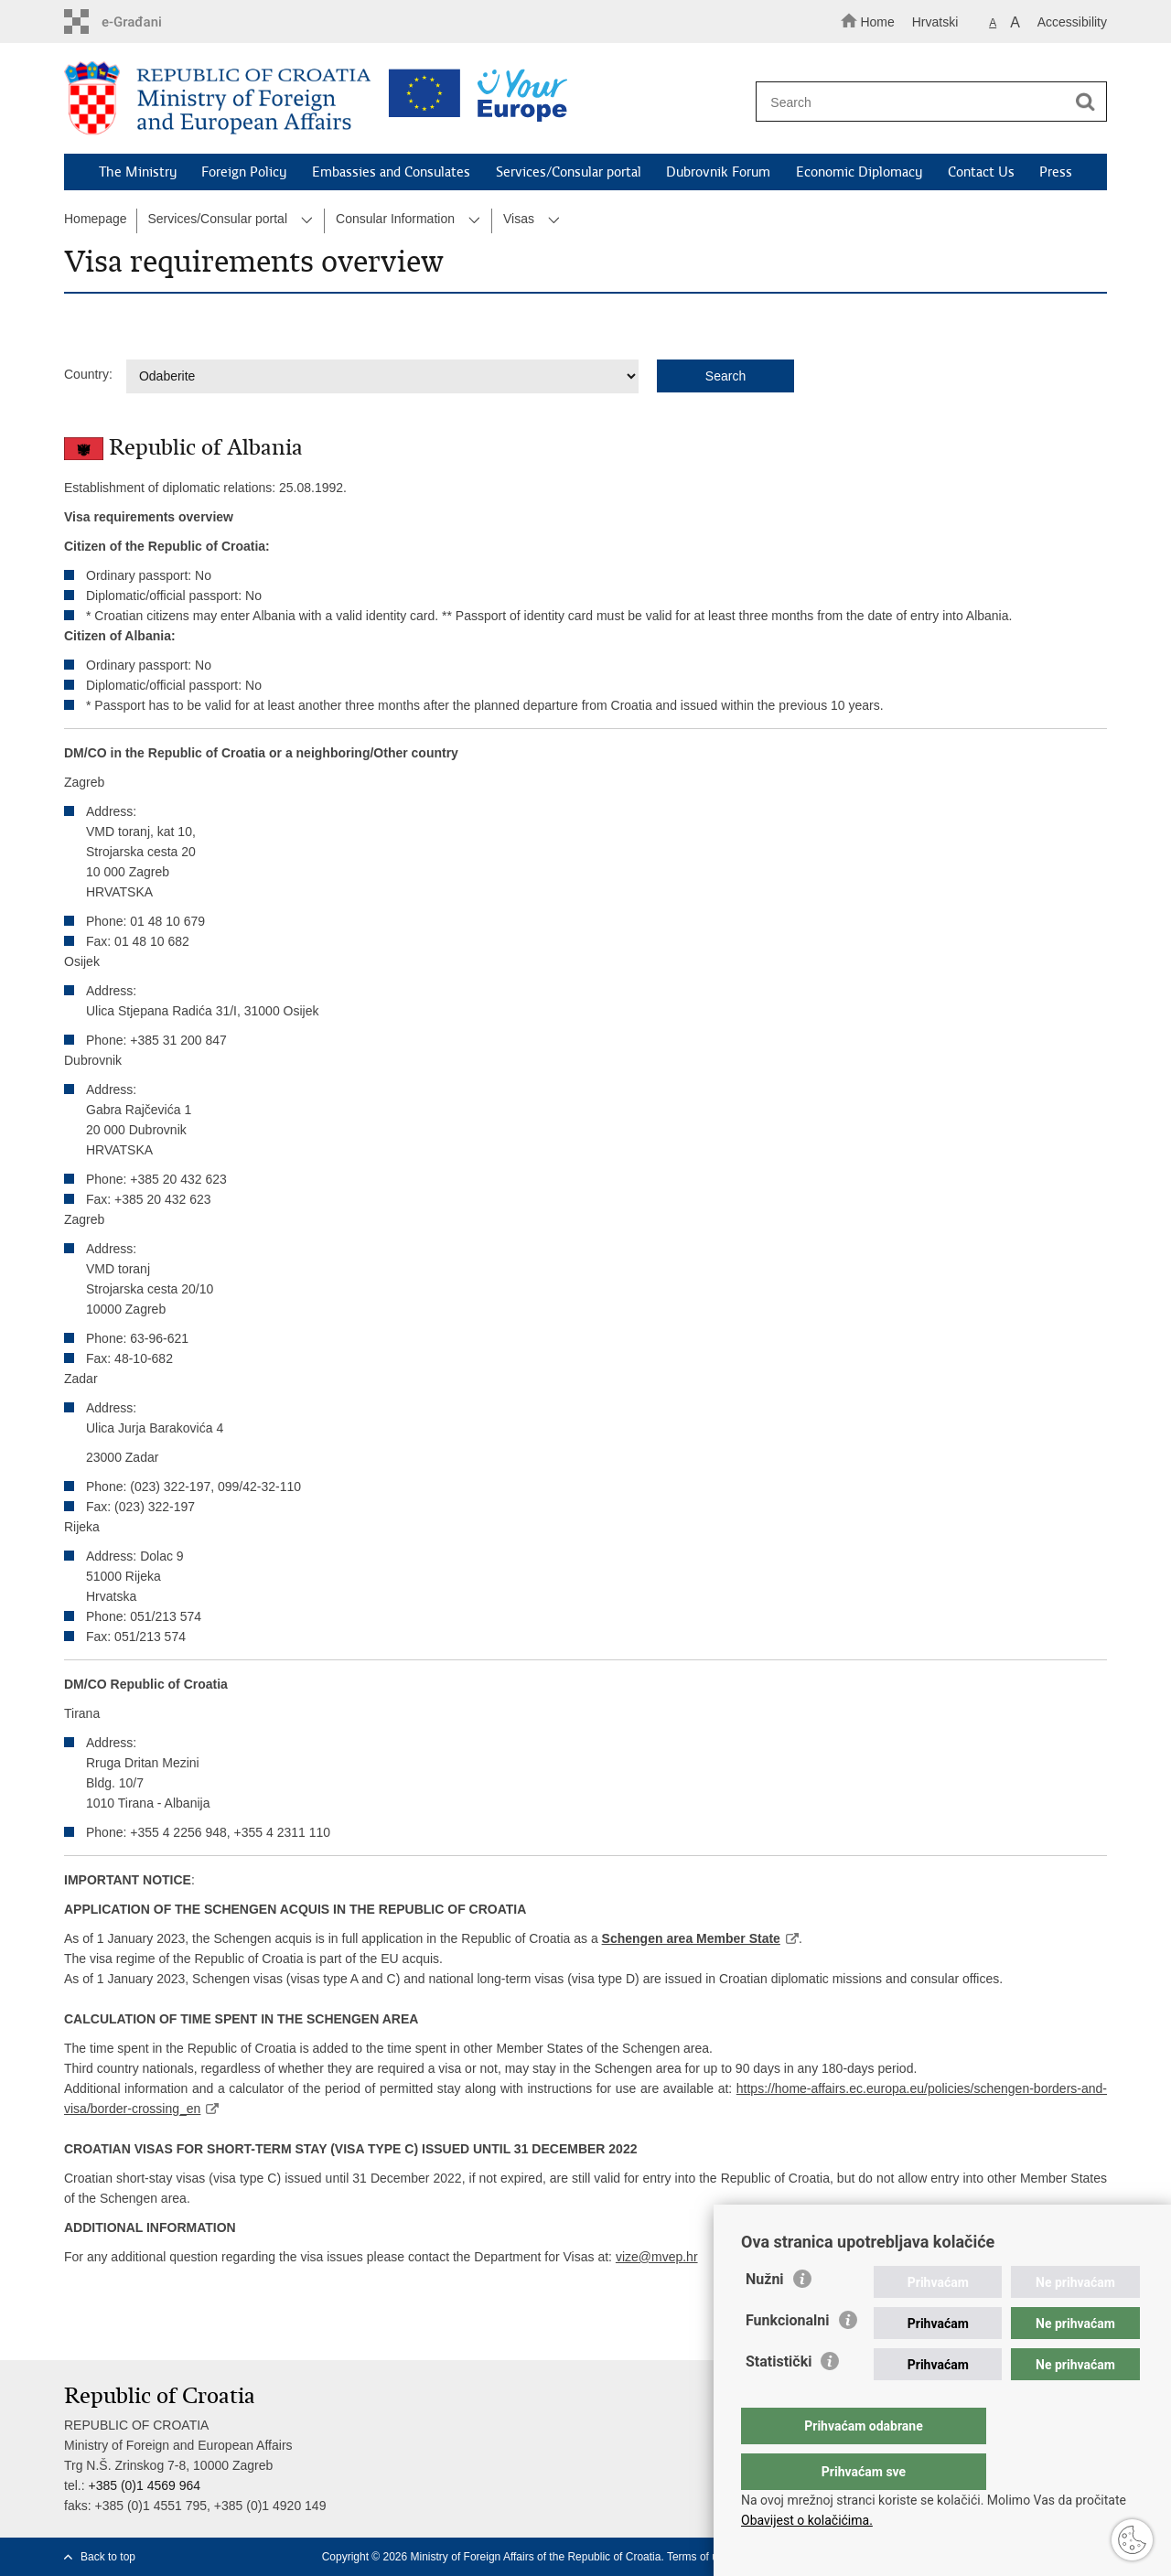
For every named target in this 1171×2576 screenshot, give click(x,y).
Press (1055, 172)
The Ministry (138, 172)
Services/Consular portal (568, 172)
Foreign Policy (243, 172)
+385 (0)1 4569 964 (144, 2485)
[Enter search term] (922, 102)
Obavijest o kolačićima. (807, 2520)
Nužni (765, 2315)
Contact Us (981, 172)
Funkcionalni (788, 2357)
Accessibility (1072, 22)
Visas (518, 218)
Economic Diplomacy (859, 172)
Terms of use (698, 2556)
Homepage (95, 218)
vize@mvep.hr (657, 2256)
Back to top (108, 2556)
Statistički (778, 2398)
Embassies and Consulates (391, 172)
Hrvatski (935, 22)
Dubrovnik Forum (718, 172)
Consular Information (395, 218)
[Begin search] (1085, 102)
